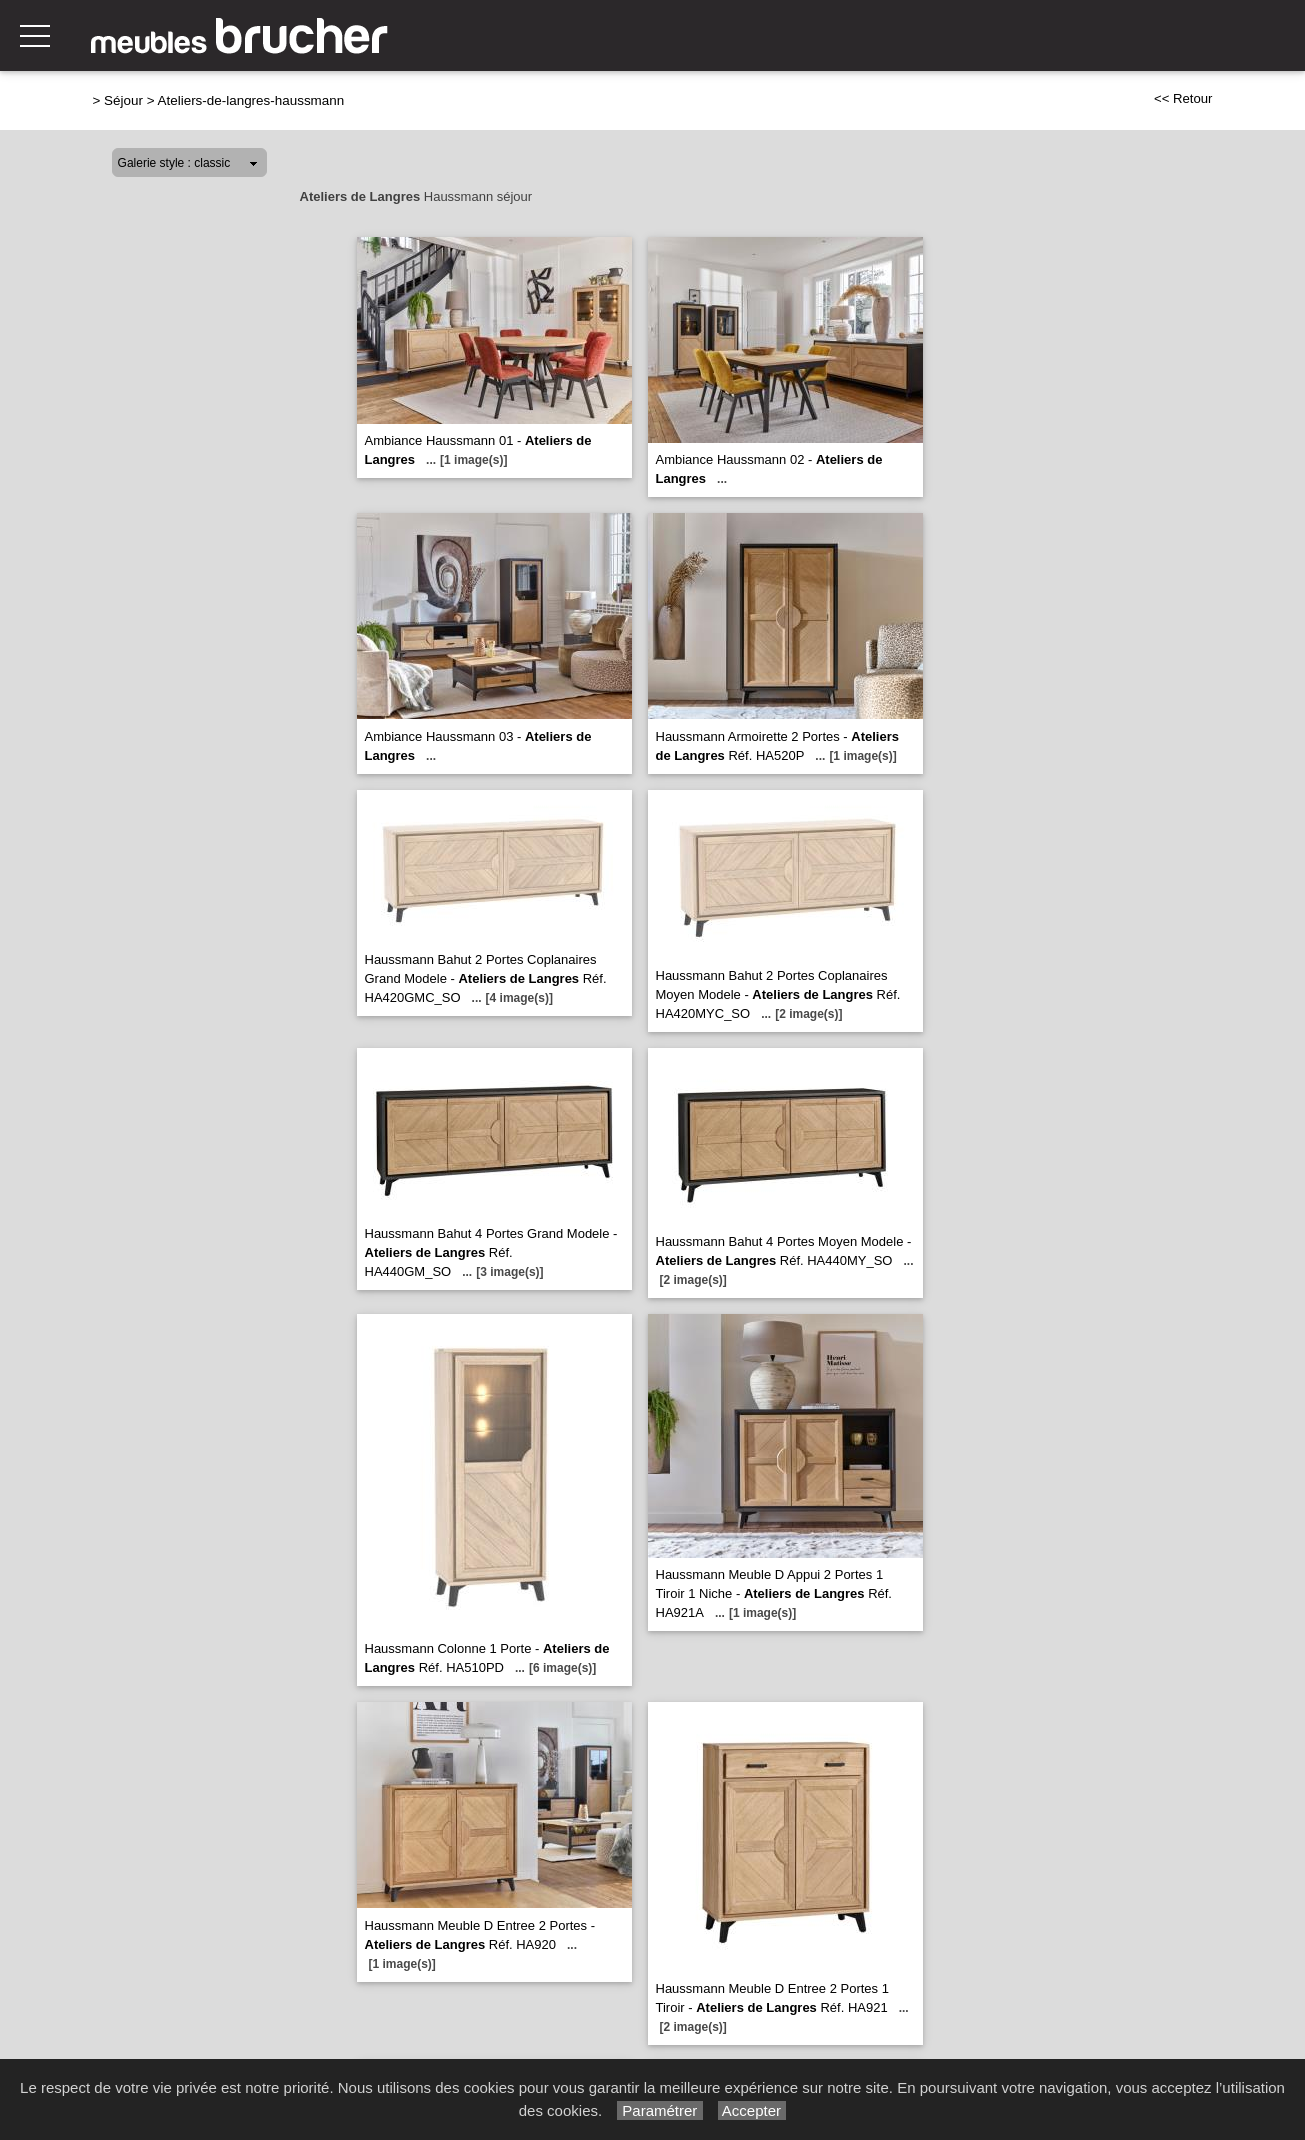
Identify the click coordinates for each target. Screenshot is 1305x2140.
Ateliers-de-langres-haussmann (251, 100)
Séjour (123, 100)
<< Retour (1183, 98)
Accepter (752, 2110)
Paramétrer (659, 2110)
